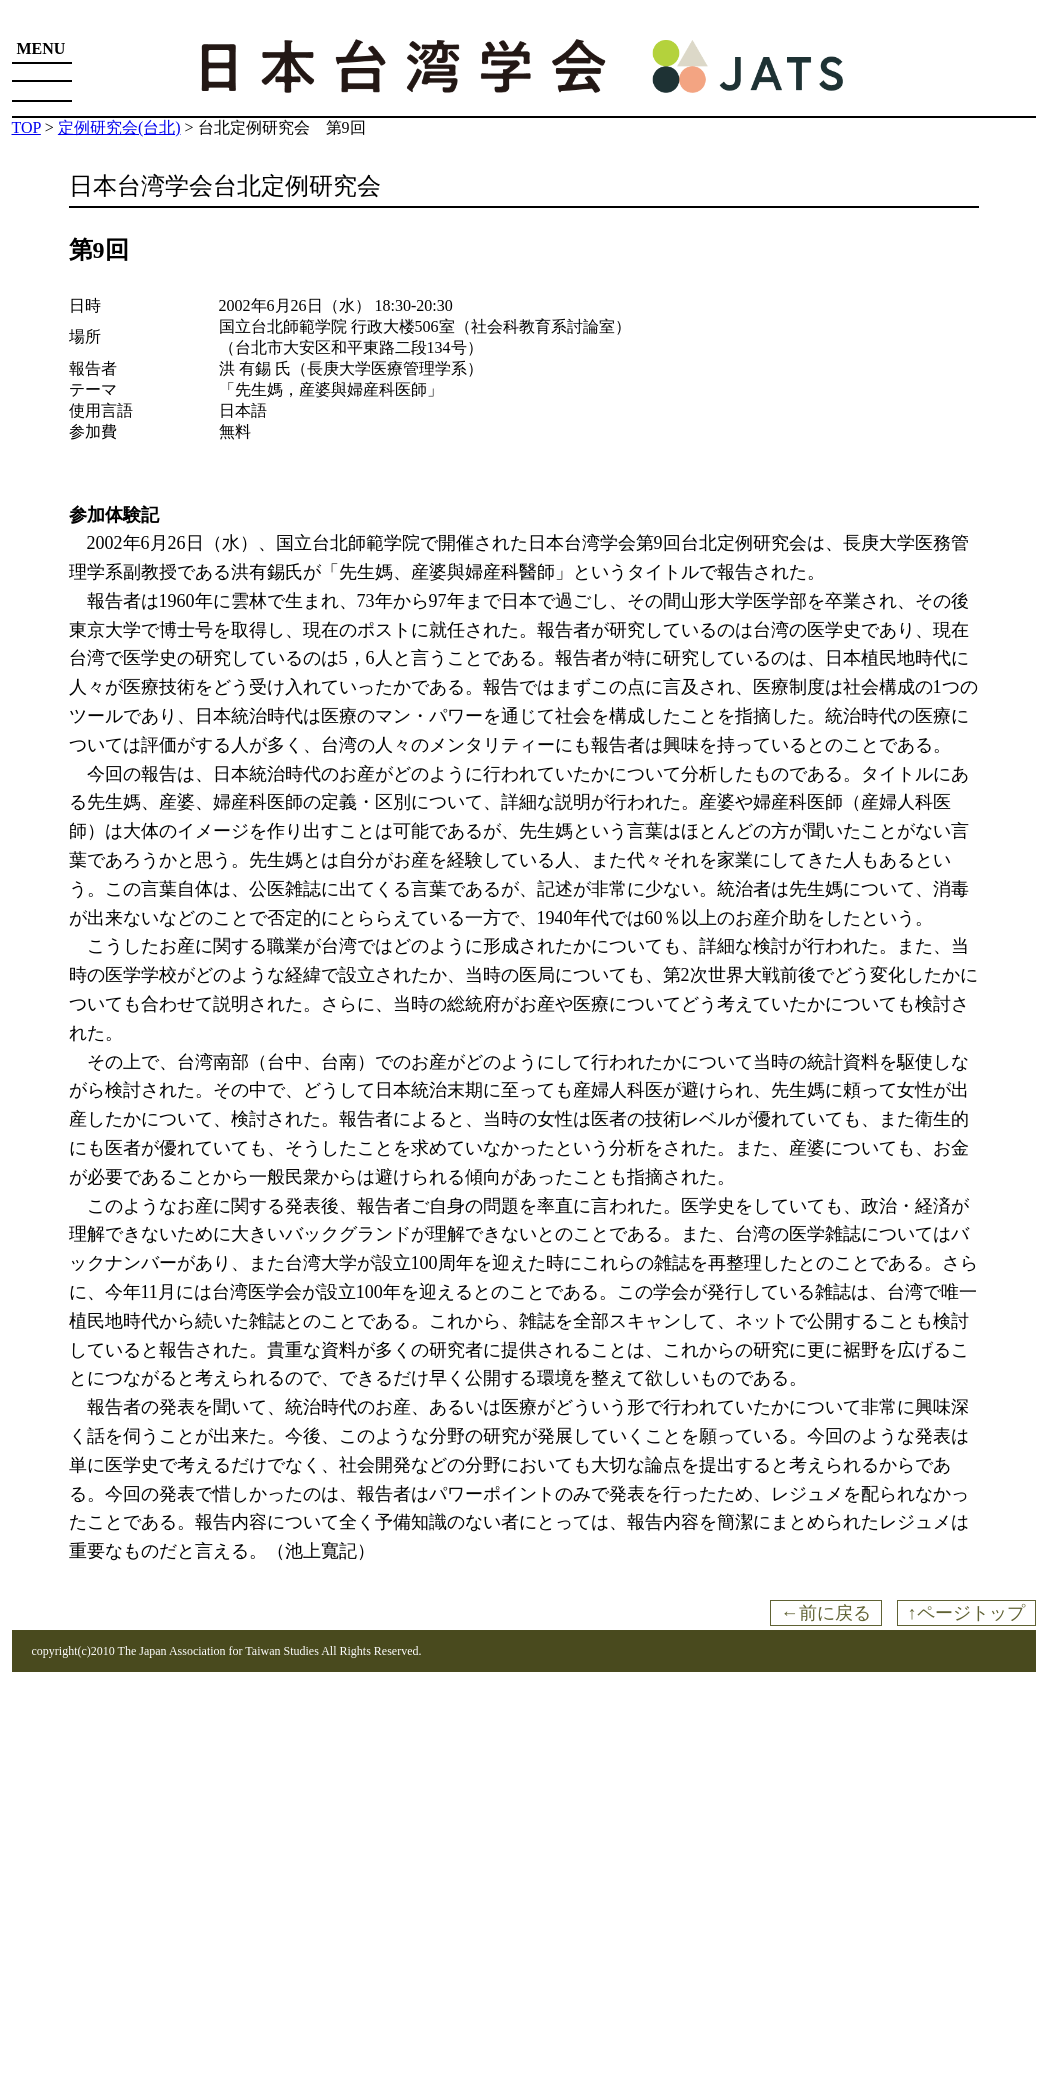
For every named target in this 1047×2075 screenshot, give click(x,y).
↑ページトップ (966, 1613)
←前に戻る (826, 1613)
